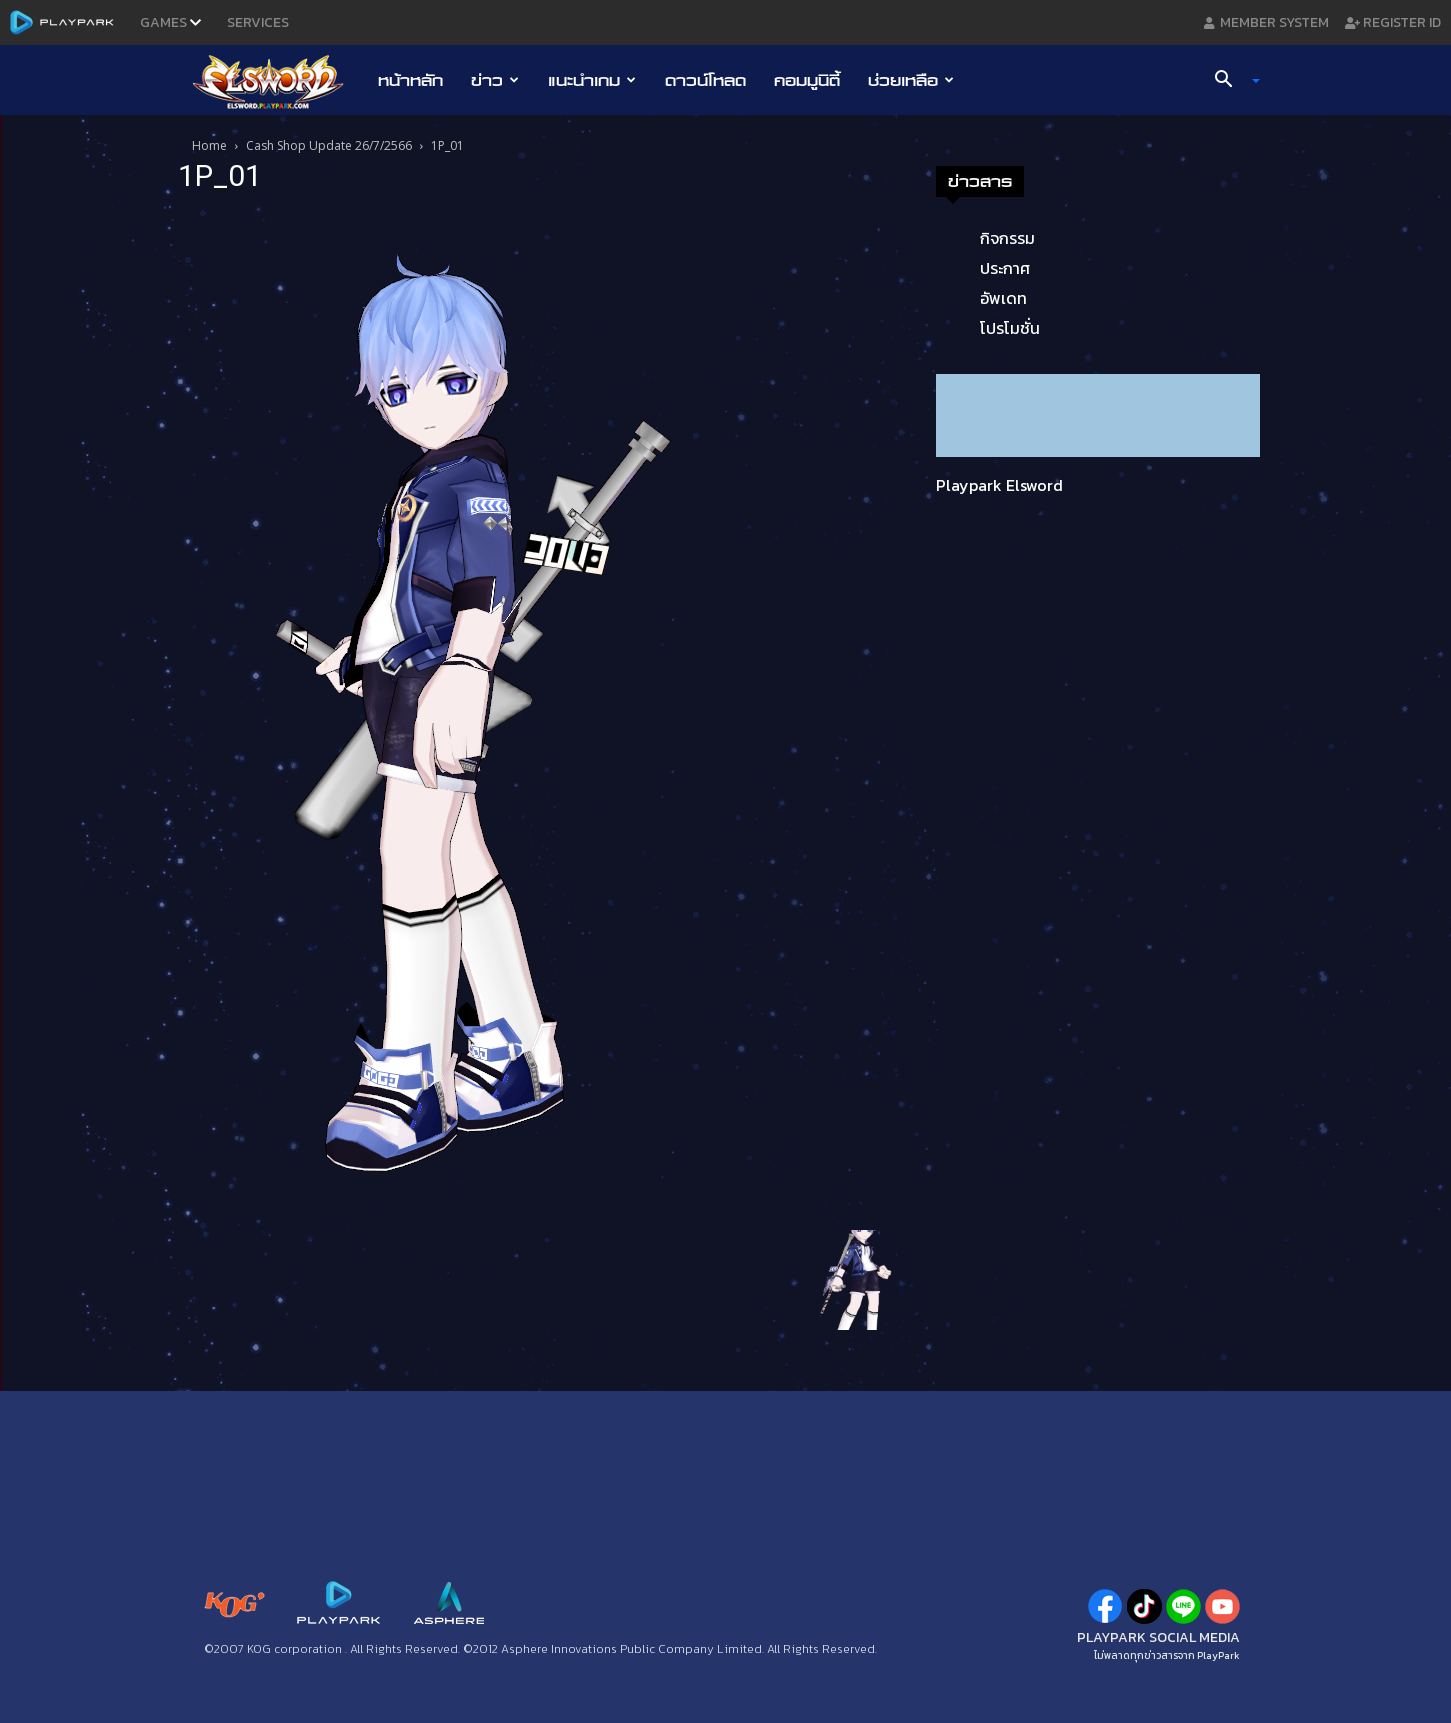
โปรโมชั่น (1010, 328)
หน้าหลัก (410, 80)
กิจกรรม (1007, 238)
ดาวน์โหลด (705, 80)
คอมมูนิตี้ (807, 80)
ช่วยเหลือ (911, 80)
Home (209, 145)
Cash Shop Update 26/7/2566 (329, 145)
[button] (1229, 81)
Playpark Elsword (999, 485)
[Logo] (278, 81)
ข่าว (495, 80)
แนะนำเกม (592, 80)
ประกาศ (1005, 268)
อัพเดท (1003, 298)
